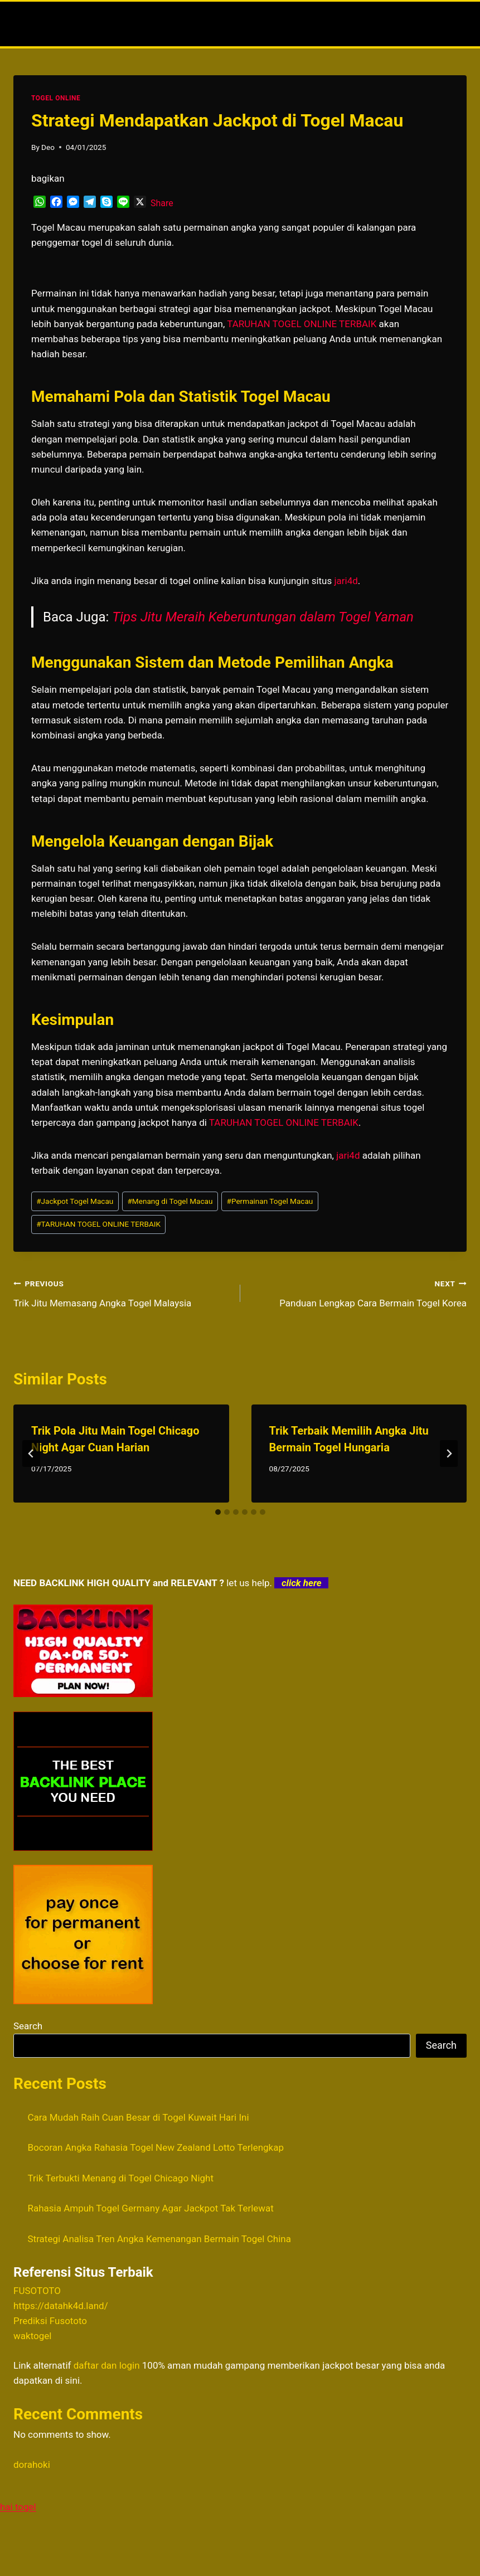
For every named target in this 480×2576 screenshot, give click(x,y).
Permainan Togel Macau (270, 1201)
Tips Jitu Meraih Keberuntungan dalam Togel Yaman (263, 617)
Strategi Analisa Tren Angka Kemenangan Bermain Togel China (159, 2238)
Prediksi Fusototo (50, 2320)
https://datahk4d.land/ (60, 2305)
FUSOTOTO (37, 2290)
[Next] (449, 1453)
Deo (48, 147)
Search (27, 2025)
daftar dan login (107, 2365)
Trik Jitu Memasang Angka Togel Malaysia (122, 1292)
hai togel (18, 2506)
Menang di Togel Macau (169, 1201)
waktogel (32, 2335)
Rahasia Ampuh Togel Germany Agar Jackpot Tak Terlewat (151, 2208)
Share (162, 203)
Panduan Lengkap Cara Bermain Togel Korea (358, 1292)
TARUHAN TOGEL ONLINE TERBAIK (98, 1223)
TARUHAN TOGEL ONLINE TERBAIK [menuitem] (301, 323)
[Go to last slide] (31, 1453)
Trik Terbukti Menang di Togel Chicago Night (121, 2178)
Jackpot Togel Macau (74, 1201)
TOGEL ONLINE (55, 98)
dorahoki (31, 2464)
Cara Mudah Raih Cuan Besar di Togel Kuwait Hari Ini (138, 2117)
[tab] (218, 1512)
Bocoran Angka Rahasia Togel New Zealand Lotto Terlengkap (156, 2147)
